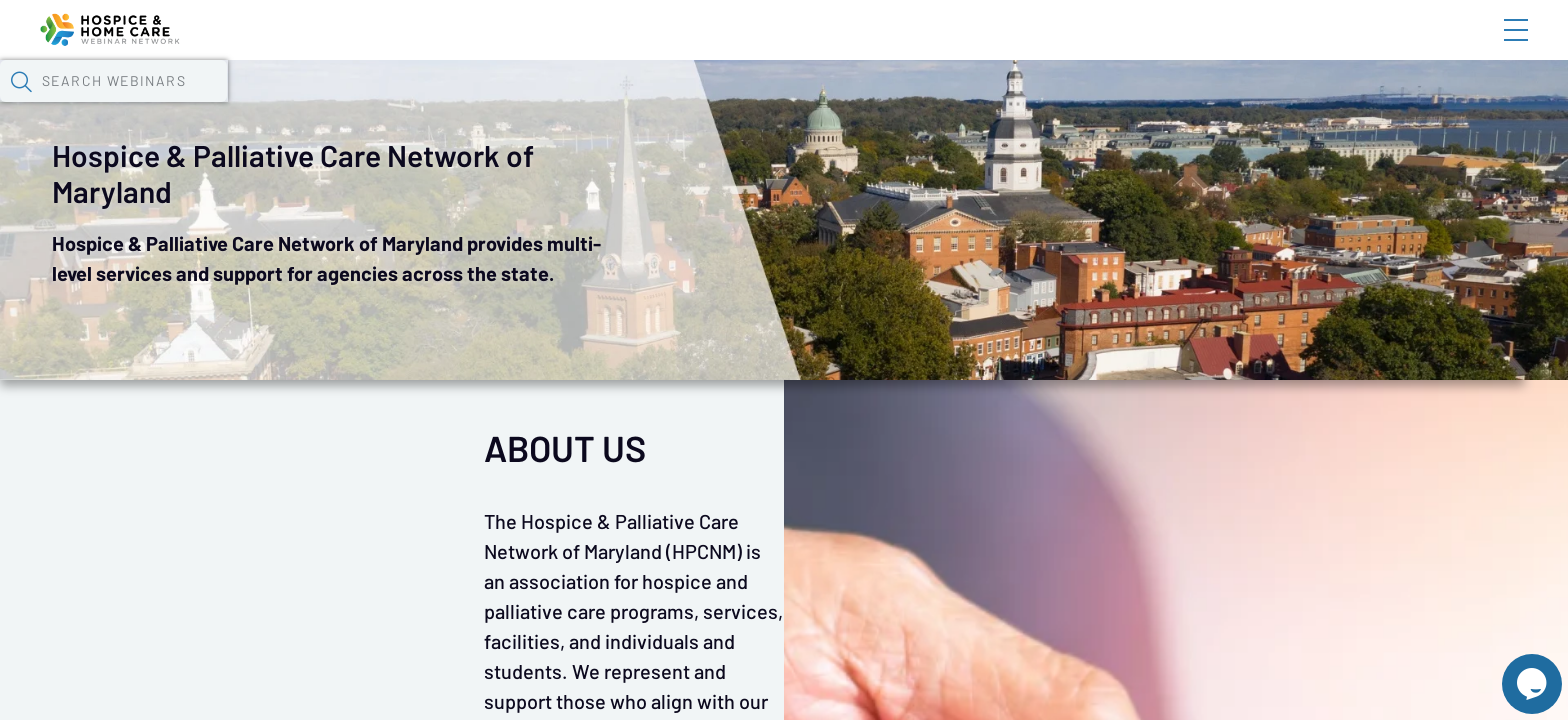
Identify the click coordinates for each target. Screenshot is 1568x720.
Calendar (482, 105)
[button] (1159, 103)
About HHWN (1355, 47)
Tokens (582, 105)
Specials (718, 105)
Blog (1231, 47)
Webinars (371, 105)
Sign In (1493, 47)
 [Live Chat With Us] (1514, 670)
